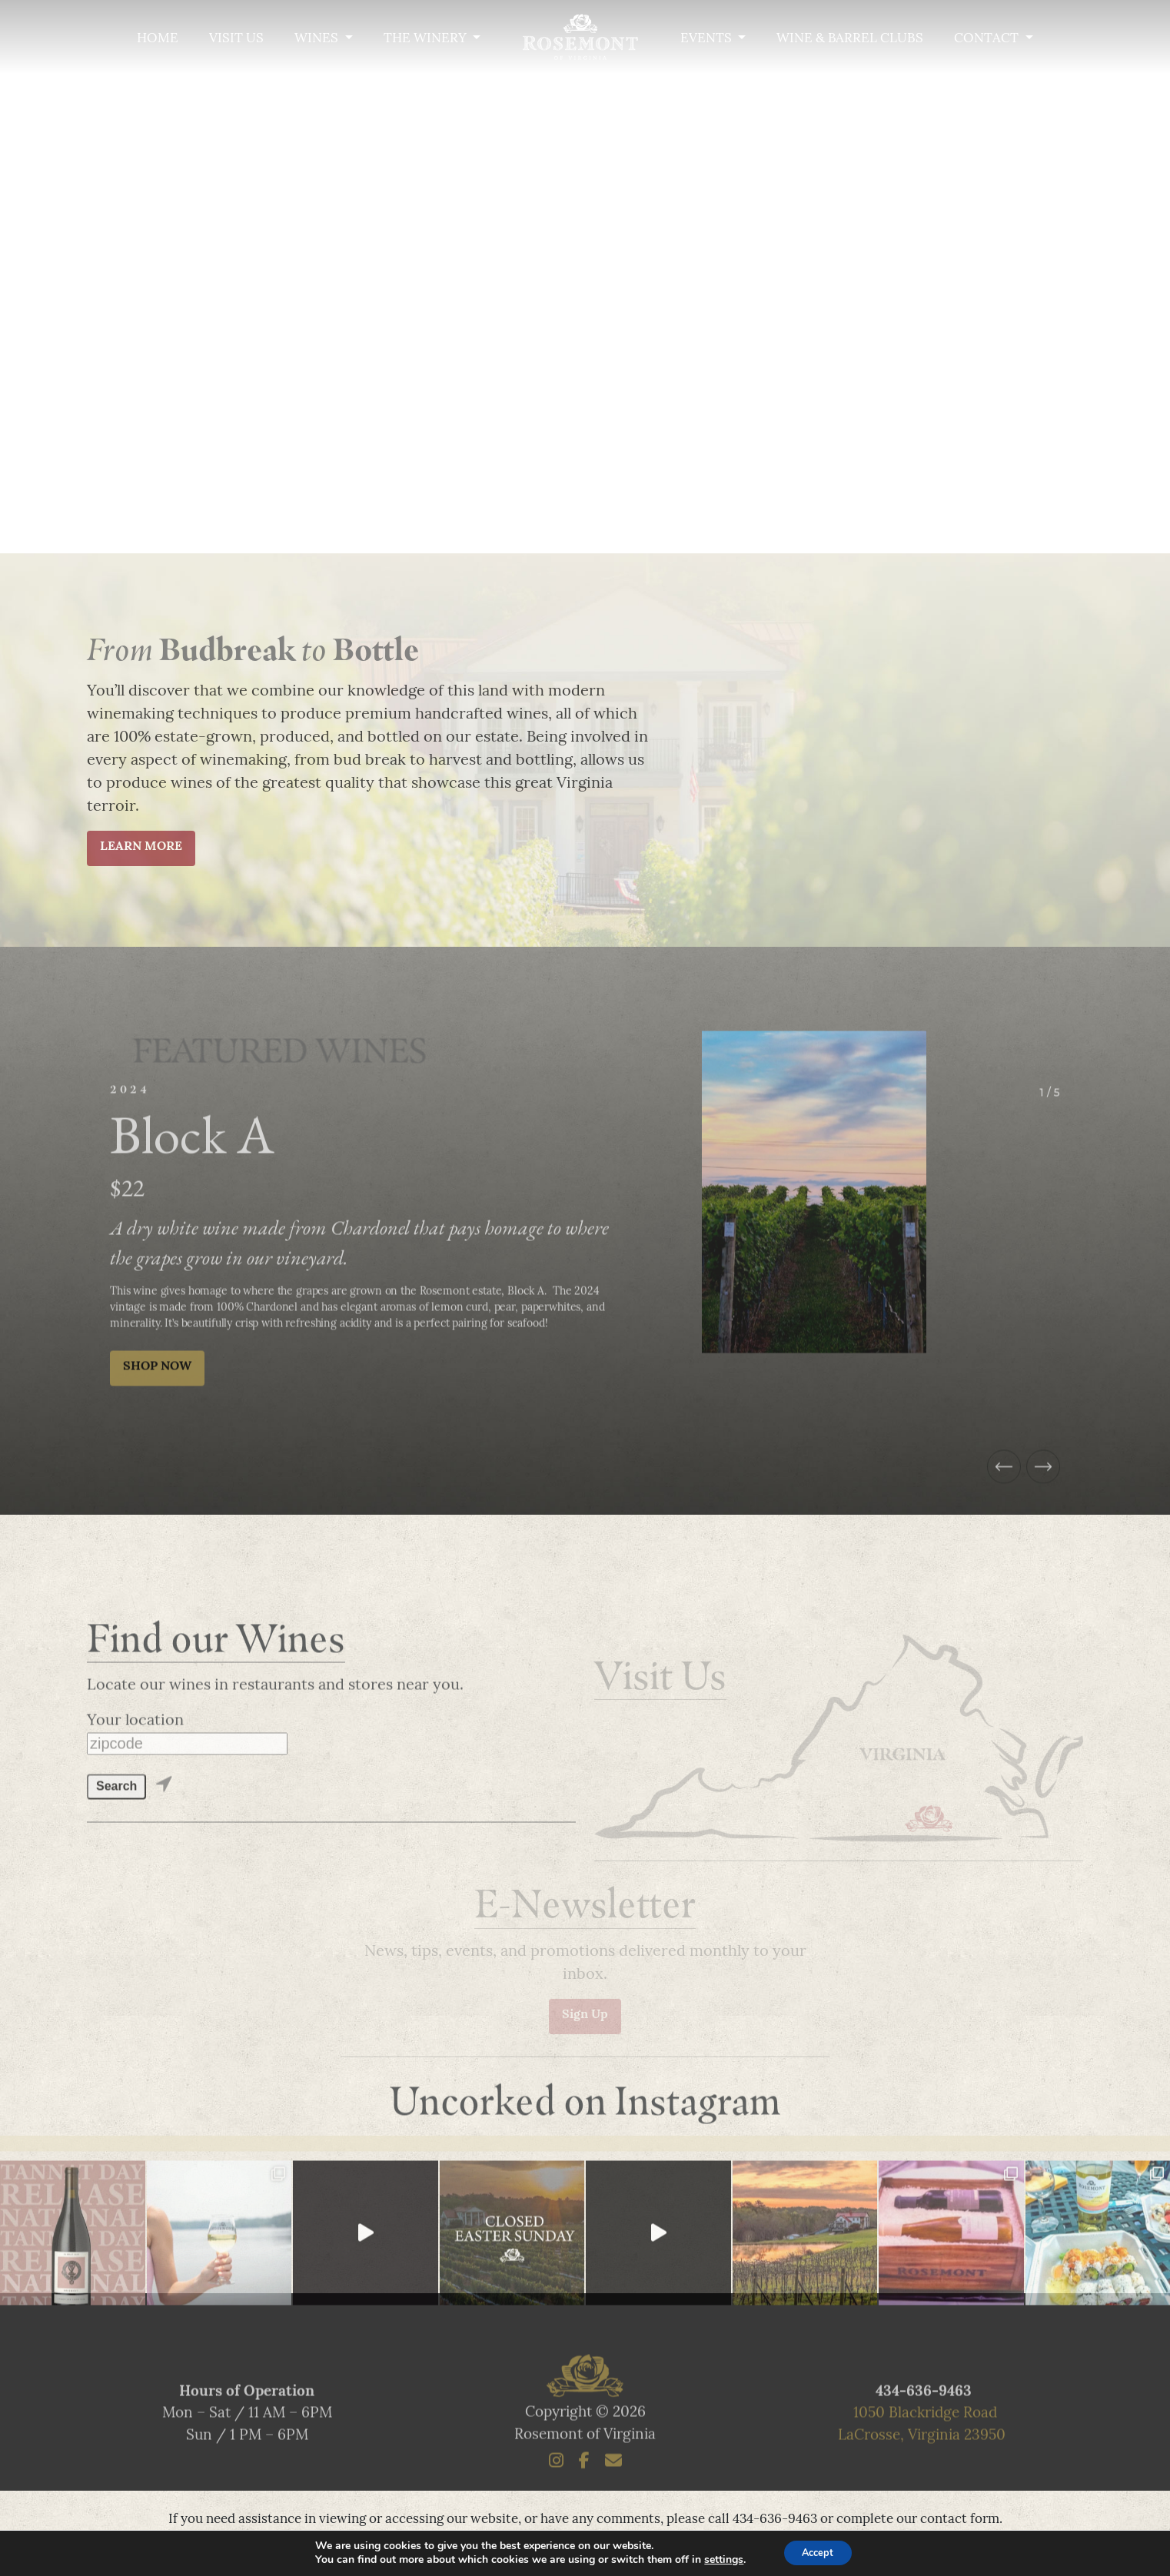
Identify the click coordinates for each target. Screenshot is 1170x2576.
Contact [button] (988, 38)
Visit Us (236, 38)
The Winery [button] (427, 38)
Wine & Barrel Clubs (849, 38)
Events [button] (707, 38)
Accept (818, 2551)
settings (717, 2559)
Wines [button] (317, 38)
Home (157, 38)
